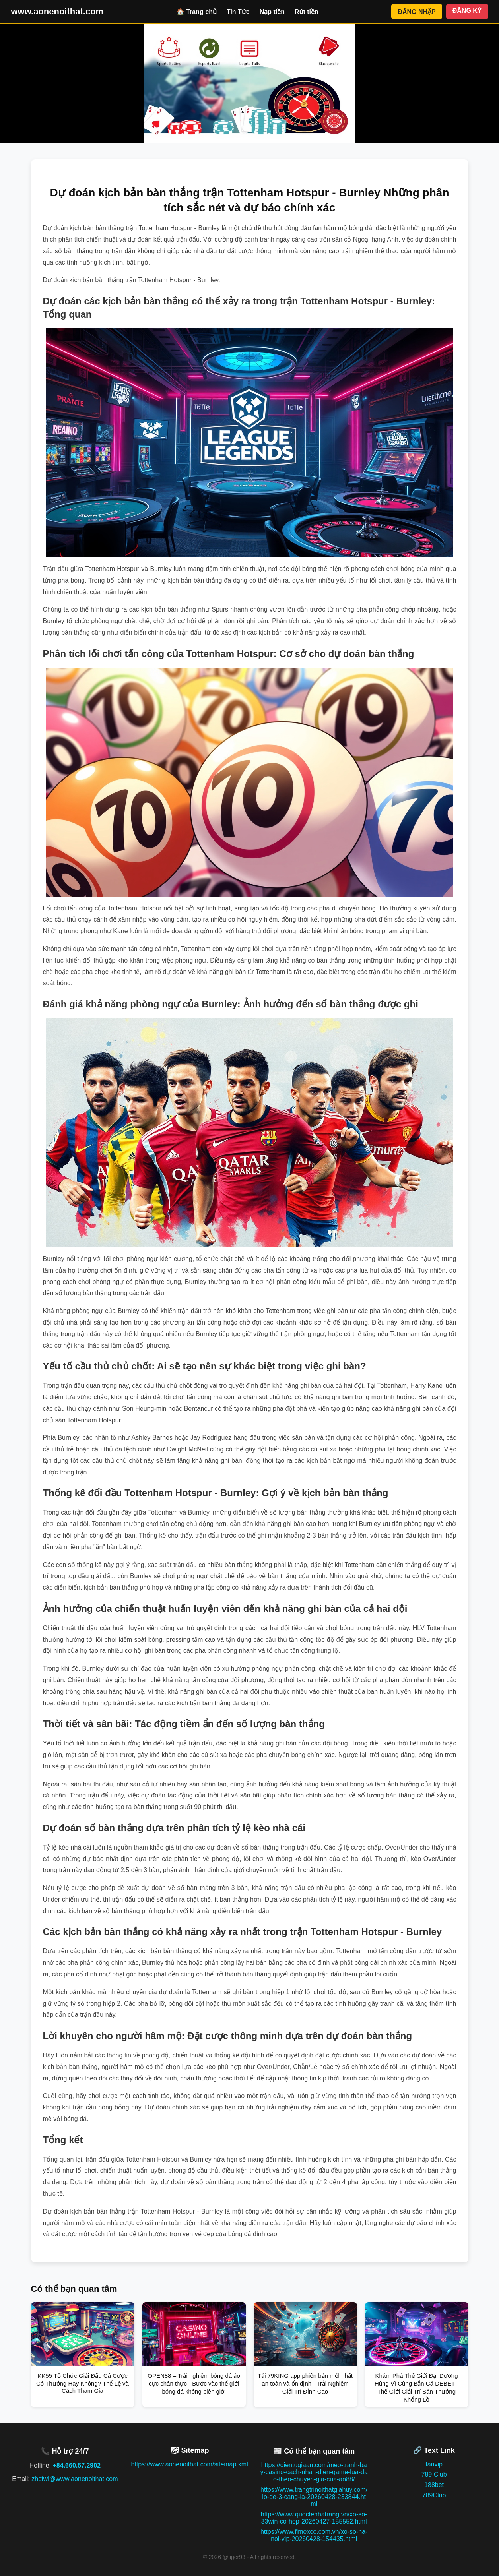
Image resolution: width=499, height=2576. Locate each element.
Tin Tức (238, 11)
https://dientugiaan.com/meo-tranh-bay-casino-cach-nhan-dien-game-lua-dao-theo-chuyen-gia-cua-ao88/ (313, 2472)
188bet (434, 2484)
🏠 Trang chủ (197, 11)
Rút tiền (306, 11)
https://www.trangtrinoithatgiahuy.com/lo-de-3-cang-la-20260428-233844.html (313, 2496)
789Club (434, 2495)
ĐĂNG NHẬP (416, 11)
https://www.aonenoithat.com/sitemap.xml (189, 2464)
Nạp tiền (272, 11)
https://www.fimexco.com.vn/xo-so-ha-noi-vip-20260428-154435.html (313, 2535)
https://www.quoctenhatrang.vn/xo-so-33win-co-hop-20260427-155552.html (314, 2518)
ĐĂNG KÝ (467, 10)
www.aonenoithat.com (57, 11)
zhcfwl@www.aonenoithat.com (74, 2478)
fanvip (434, 2464)
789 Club (434, 2474)
